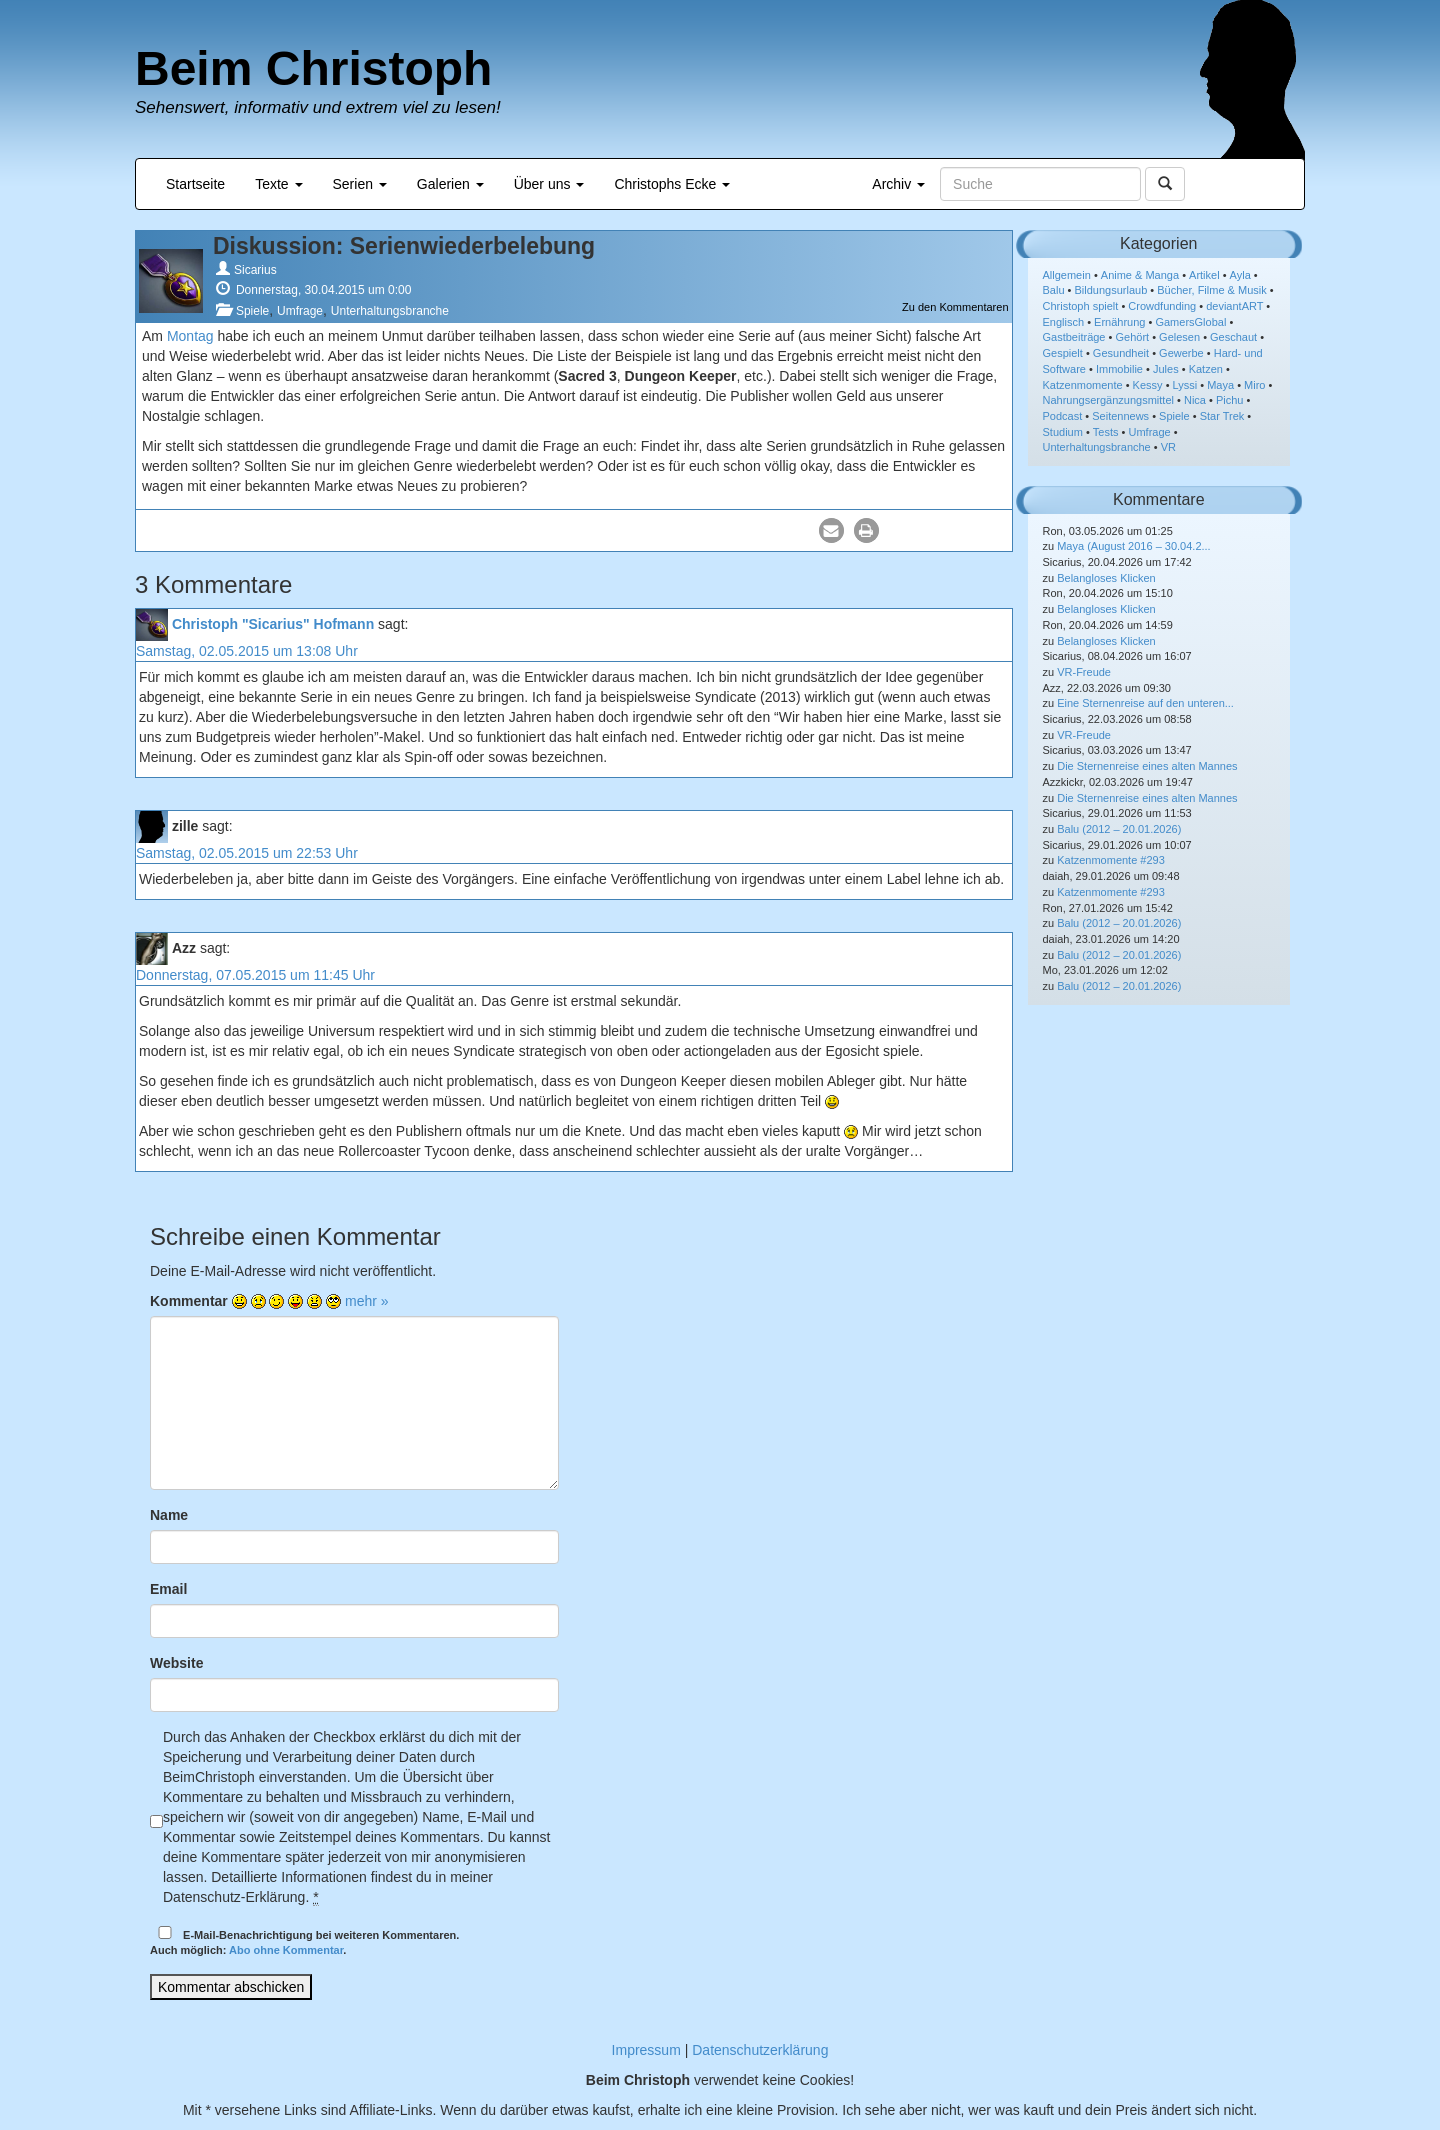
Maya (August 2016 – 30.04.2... (1134, 546)
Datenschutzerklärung (760, 2050)
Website (176, 1663)
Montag (190, 336)
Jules (1166, 369)
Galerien (450, 184)
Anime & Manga (1140, 275)
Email (168, 1589)
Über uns (549, 184)
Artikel (1204, 275)
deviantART (1234, 306)
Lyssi (1185, 385)
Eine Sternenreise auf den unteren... (1145, 703)
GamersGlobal (1190, 322)
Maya (1220, 385)
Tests (1106, 432)
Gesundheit (1121, 353)
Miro (1254, 385)
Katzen (1206, 369)
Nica (1195, 400)
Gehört (1132, 337)
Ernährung (1119, 322)
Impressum (646, 2050)
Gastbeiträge (1074, 337)
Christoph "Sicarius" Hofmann (273, 624)
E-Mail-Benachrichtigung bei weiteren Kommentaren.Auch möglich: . (304, 1941)
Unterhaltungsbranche (390, 311)
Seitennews (1120, 416)
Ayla (1240, 275)
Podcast (1063, 416)
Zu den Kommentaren (955, 307)
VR (1168, 447)
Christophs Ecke (672, 184)
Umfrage (300, 311)
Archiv (898, 184)
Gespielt (1063, 353)
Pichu (1230, 400)
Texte (278, 184)
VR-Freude (1084, 672)
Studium (1063, 432)
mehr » (367, 1301)
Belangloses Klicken (1106, 578)
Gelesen (1179, 337)
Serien (360, 184)
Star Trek (1222, 416)
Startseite (195, 184)
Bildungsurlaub (1111, 290)
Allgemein (1067, 275)
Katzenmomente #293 (1111, 860)
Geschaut (1233, 337)
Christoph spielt (1081, 306)
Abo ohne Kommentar (286, 1950)
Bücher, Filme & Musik (1211, 290)
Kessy (1148, 385)
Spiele (252, 311)
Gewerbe (1181, 353)
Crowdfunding (1162, 306)
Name (169, 1515)
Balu (1054, 290)
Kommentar (189, 1301)
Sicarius (255, 270)
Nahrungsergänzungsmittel (1108, 400)
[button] (831, 530)
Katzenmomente (1083, 385)
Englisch (1064, 322)
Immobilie (1119, 369)
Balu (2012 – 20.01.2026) (1119, 829)
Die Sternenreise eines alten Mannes (1147, 766)
